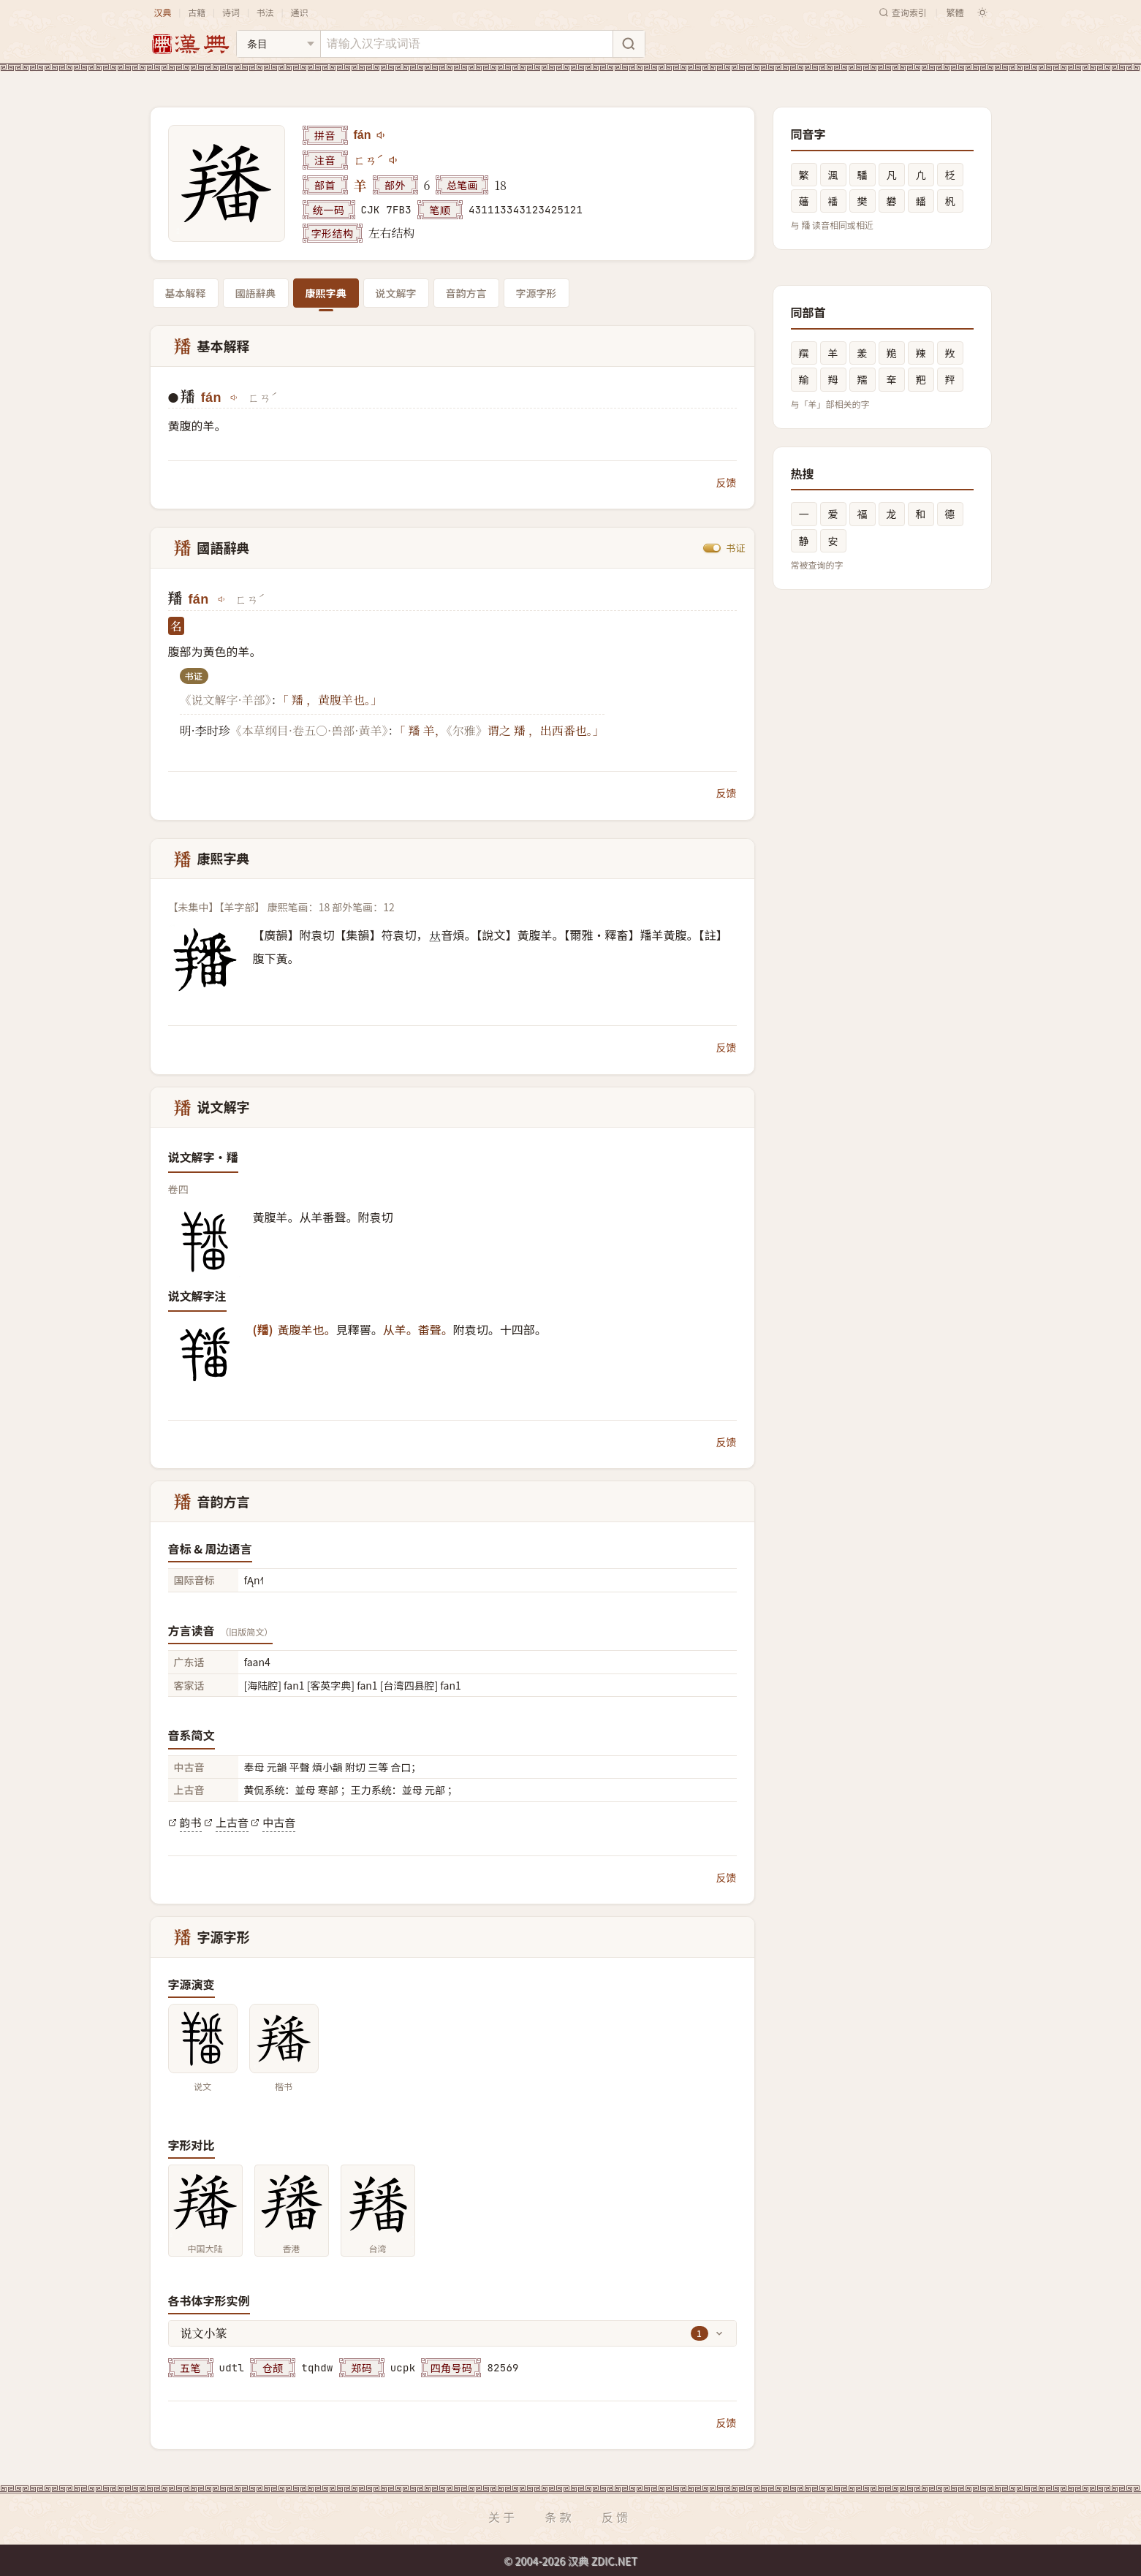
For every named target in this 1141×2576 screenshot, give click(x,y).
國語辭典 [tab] (255, 293)
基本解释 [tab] (185, 293)
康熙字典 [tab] (326, 293)
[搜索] (629, 44)
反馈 (726, 482)
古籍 (196, 12)
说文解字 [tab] (396, 293)
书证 (735, 548)
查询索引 (903, 12)
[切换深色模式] (982, 12)
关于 (503, 2517)
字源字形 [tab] (536, 293)
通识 (299, 12)
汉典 (163, 12)
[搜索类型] (278, 44)
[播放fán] (381, 135)
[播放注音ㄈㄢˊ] (394, 160)
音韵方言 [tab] (466, 293)
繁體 (954, 12)
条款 (559, 2517)
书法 (265, 12)
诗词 (231, 12)
